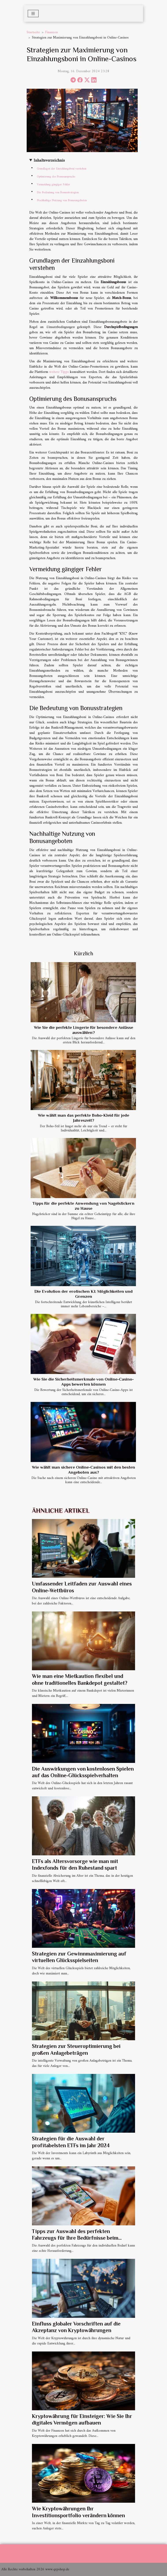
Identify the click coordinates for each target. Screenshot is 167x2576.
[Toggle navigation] (33, 13)
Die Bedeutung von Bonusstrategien (58, 192)
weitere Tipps (59, 372)
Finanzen (51, 32)
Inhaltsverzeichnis (49, 160)
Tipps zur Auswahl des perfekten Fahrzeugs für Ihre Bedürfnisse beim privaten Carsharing (75, 2238)
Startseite (33, 32)
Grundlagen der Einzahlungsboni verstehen (61, 168)
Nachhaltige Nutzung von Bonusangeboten (62, 200)
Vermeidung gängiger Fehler (53, 184)
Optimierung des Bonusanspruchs (56, 176)
